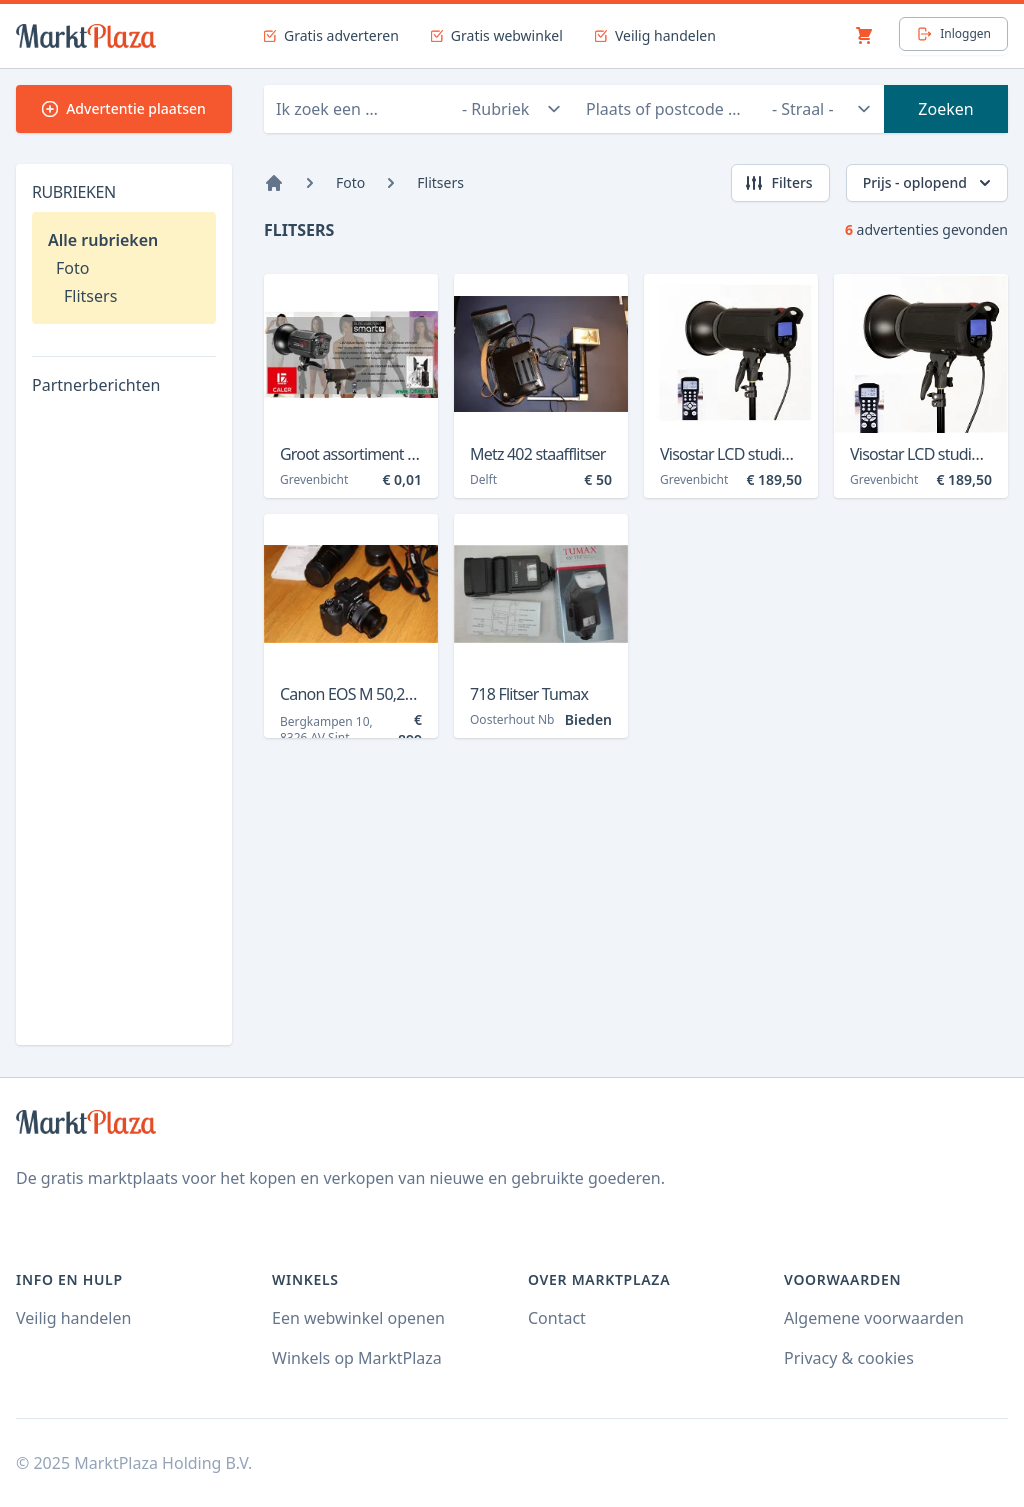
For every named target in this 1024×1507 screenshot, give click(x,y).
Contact (557, 1318)
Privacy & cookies (849, 1358)
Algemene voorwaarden (874, 1318)
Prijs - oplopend (929, 183)
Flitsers (90, 296)
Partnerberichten (96, 385)
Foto (72, 268)
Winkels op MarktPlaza (357, 1358)
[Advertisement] (124, 729)
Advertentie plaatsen (124, 108)
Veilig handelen (73, 1318)
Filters (778, 183)
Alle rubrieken (103, 240)
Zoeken (945, 109)
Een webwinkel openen (358, 1318)
